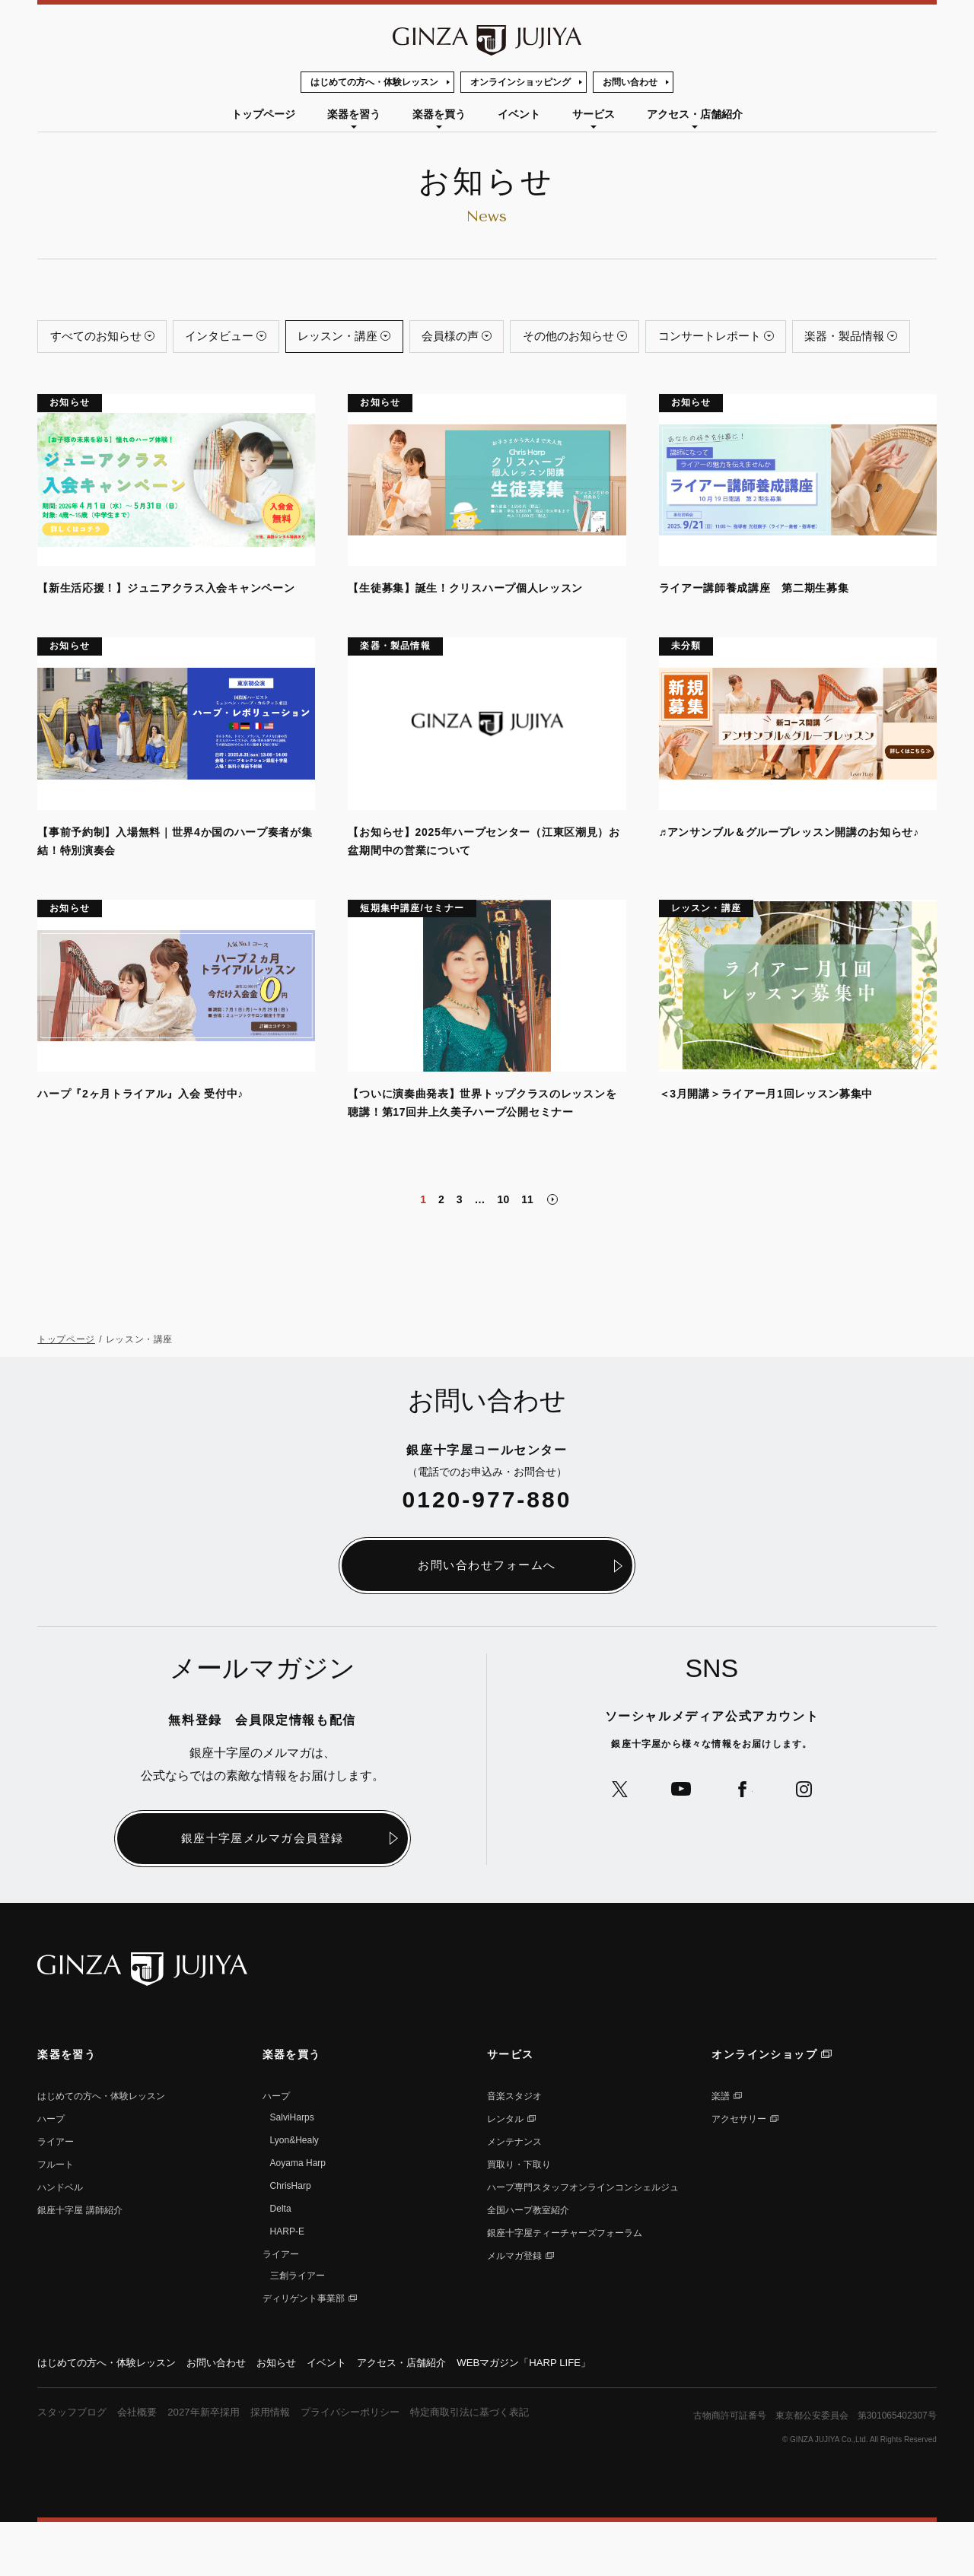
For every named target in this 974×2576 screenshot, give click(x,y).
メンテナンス (514, 2194)
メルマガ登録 (514, 2308)
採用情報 (284, 2466)
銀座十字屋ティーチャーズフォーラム (564, 2285)
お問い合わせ (630, 82)
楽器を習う (353, 114)
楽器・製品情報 (95, 383)
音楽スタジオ (514, 2148)
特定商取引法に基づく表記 (498, 2466)
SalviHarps (292, 2170)
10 (504, 1250)
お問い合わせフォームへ (487, 1616)
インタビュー (236, 338)
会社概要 (144, 2466)
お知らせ (293, 2415)
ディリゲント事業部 (304, 2351)
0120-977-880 (487, 1550)
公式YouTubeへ (679, 1841)
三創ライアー (297, 2328)
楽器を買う (439, 114)
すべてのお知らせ (101, 338)
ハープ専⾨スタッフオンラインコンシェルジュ (583, 2240)
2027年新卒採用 (214, 2466)
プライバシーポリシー (370, 2466)
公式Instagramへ (810, 1841)
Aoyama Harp (298, 2215)
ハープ (51, 2171)
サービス (593, 114)
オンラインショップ (764, 2107)
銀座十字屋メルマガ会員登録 (262, 1889)
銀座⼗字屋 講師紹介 (79, 2262)
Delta (280, 2261)
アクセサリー (738, 2171)
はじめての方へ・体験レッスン (374, 82)
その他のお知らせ (618, 338)
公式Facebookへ (744, 1841)
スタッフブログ (74, 2466)
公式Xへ (613, 1841)
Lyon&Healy (294, 2192)
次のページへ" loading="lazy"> (552, 1250)
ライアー (55, 2194)
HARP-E (287, 2284)
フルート (55, 2217)
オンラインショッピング (520, 82)
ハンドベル (60, 2240)
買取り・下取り (519, 2217)
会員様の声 (489, 338)
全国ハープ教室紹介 (528, 2262)
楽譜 (720, 2148)
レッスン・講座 (366, 338)
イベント (519, 114)
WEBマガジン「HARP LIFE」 (556, 2415)
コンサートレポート (772, 338)
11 (527, 1250)
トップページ (263, 114)
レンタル (505, 2171)
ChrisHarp (290, 2238)
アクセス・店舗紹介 (695, 114)
